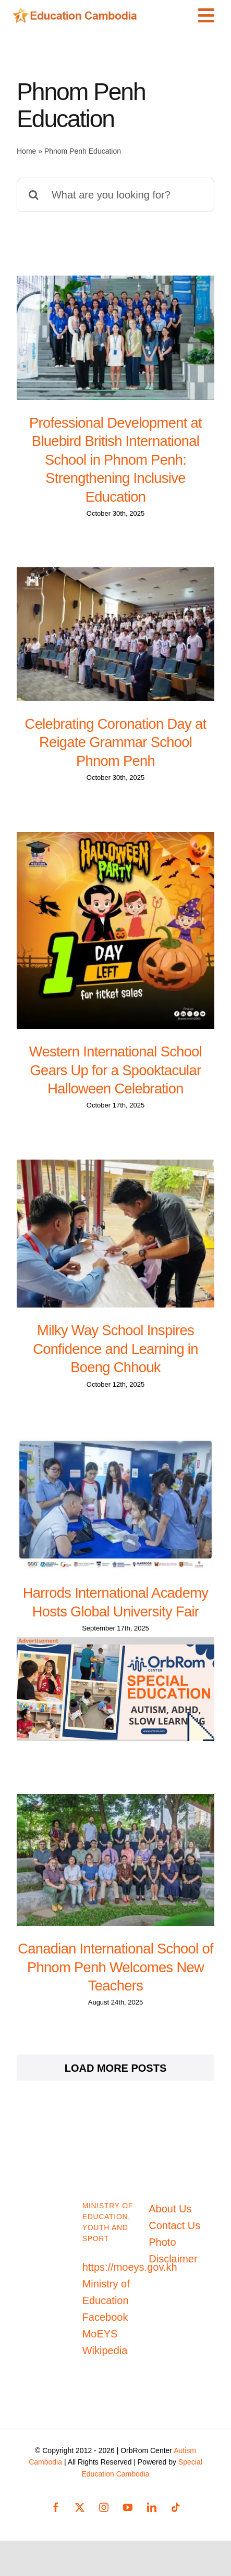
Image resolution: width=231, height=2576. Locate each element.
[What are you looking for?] (115, 195)
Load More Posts (116, 2068)
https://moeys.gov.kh (129, 2267)
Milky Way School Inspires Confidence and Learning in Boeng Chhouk (115, 1348)
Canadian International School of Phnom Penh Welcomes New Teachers (115, 1967)
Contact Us (174, 2225)
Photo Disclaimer (173, 2250)
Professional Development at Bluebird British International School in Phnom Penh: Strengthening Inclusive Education (115, 460)
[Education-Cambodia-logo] (78, 13)
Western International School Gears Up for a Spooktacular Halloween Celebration (115, 1070)
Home (26, 151)
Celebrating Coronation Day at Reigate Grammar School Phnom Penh (115, 742)
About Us (170, 2208)
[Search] (34, 195)
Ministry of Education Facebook (106, 2300)
